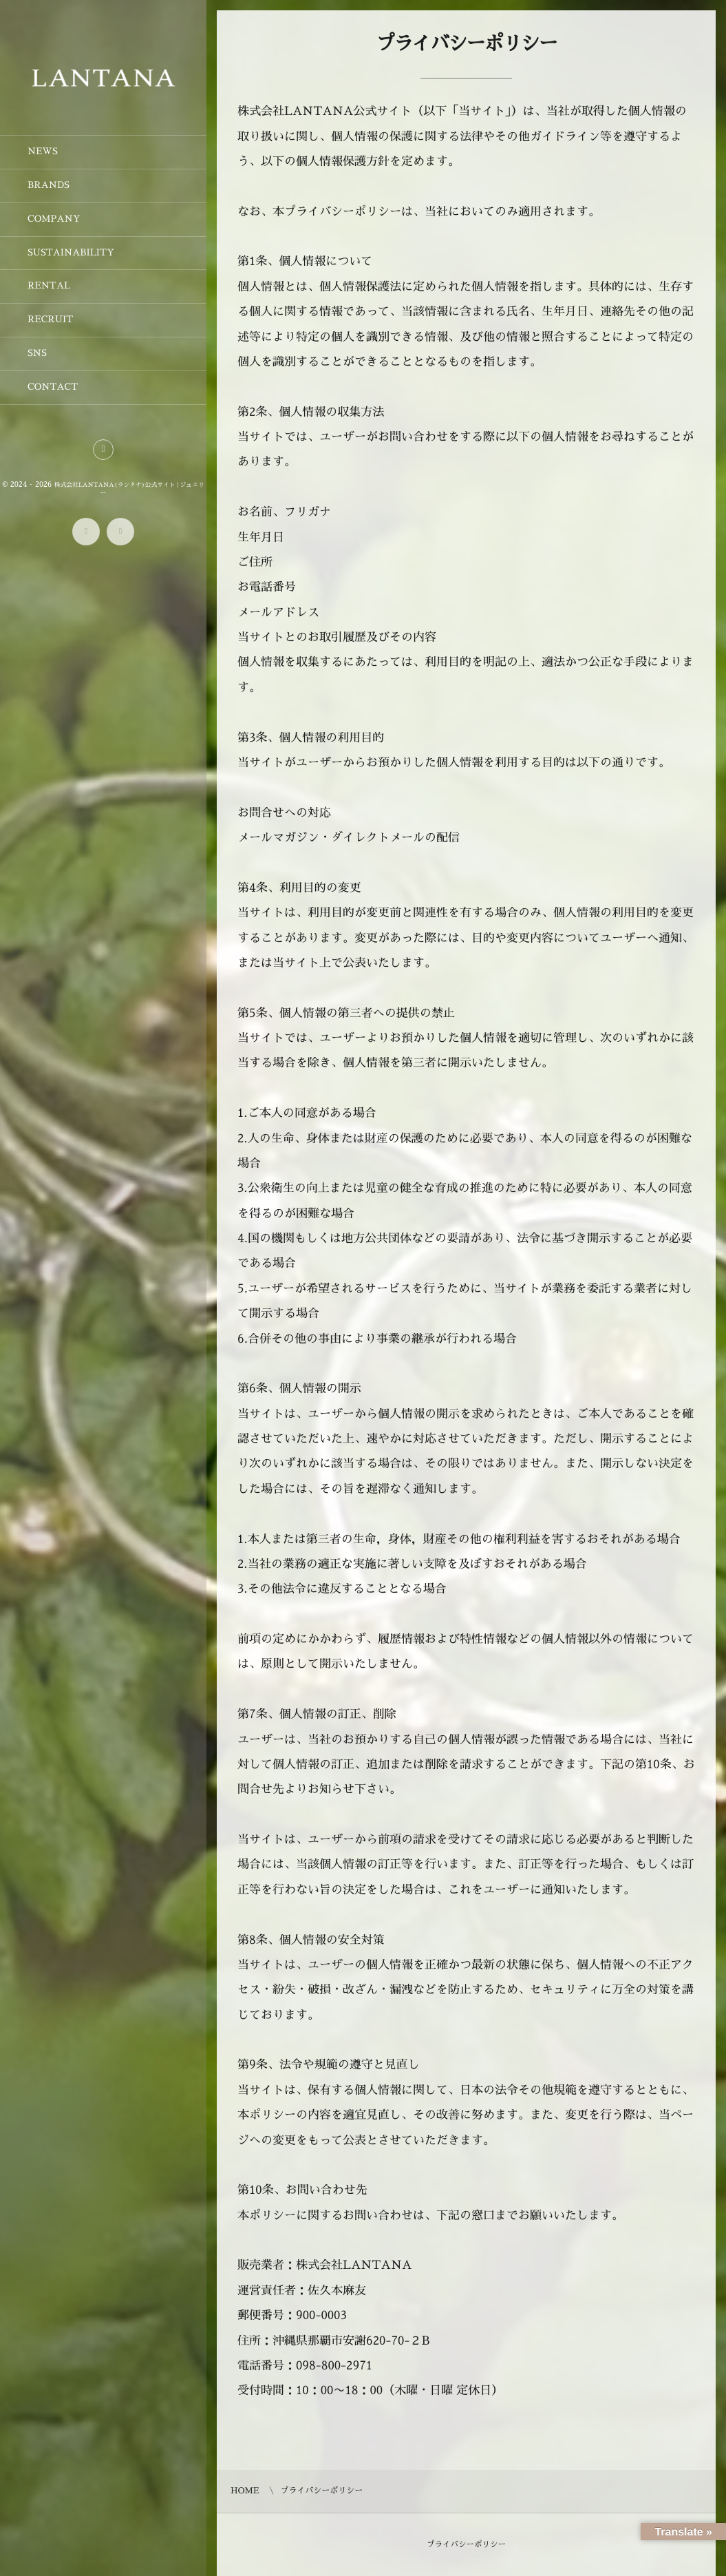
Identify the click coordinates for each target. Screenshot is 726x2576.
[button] (103, 450)
